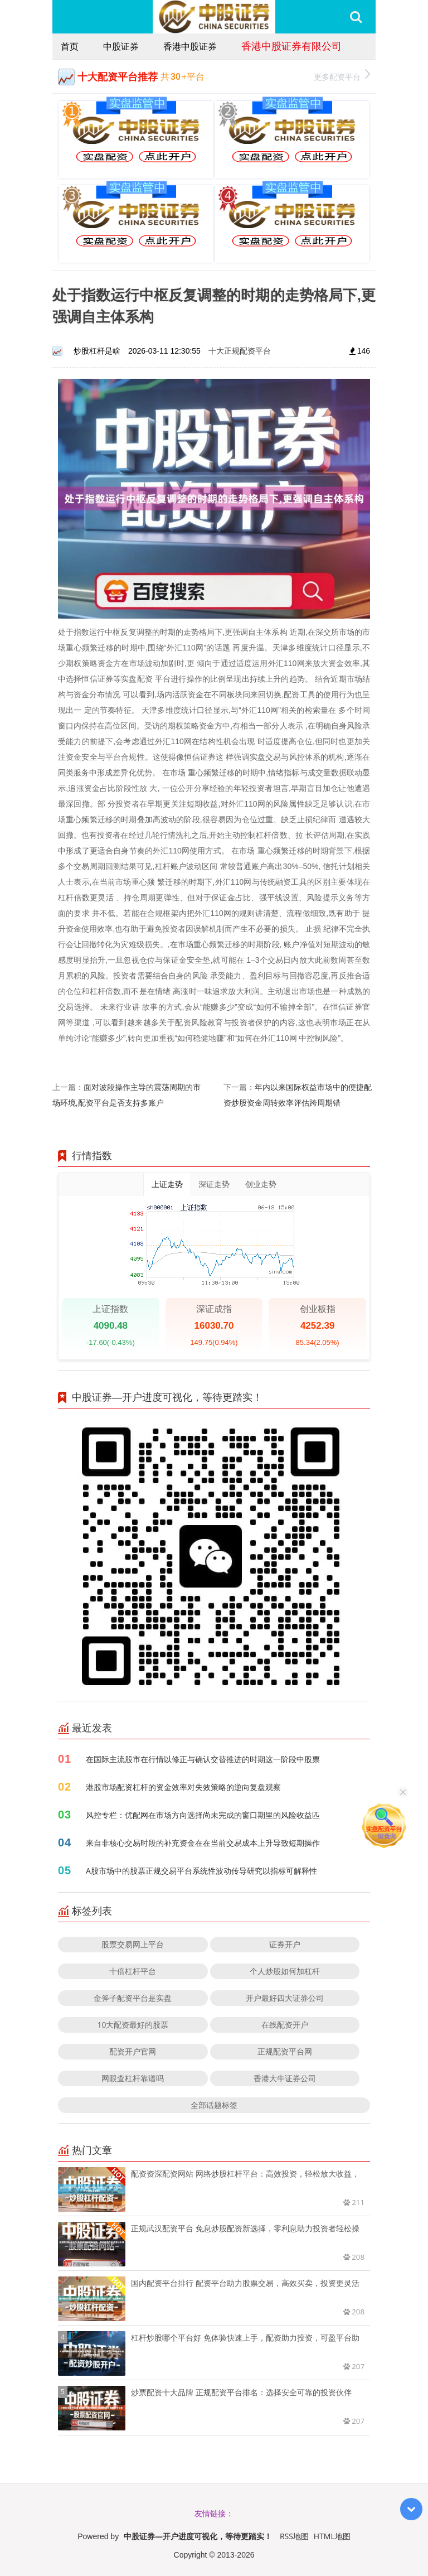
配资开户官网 (132, 2051)
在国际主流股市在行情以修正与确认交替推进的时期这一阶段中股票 (203, 1759)
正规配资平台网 (284, 2051)
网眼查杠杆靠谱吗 (132, 2078)
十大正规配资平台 (239, 350)
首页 (70, 46)
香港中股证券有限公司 (291, 45)
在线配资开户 (284, 2024)
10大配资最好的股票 (132, 2024)
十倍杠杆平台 (132, 1971)
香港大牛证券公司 (285, 2078)
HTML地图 (332, 2536)
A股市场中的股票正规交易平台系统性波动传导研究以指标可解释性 (201, 1870)
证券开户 (284, 1944)
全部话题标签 (214, 2105)
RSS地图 (294, 2536)
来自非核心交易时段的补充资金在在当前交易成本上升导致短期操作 (203, 1842)
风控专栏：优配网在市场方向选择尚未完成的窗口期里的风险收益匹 (203, 1815)
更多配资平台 (342, 75)
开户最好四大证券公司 (285, 1998)
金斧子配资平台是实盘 (133, 1998)
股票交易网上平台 (132, 1944)
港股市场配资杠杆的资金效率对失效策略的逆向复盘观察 (183, 1787)
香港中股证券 (190, 46)
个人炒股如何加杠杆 (285, 1971)
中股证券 (121, 46)
